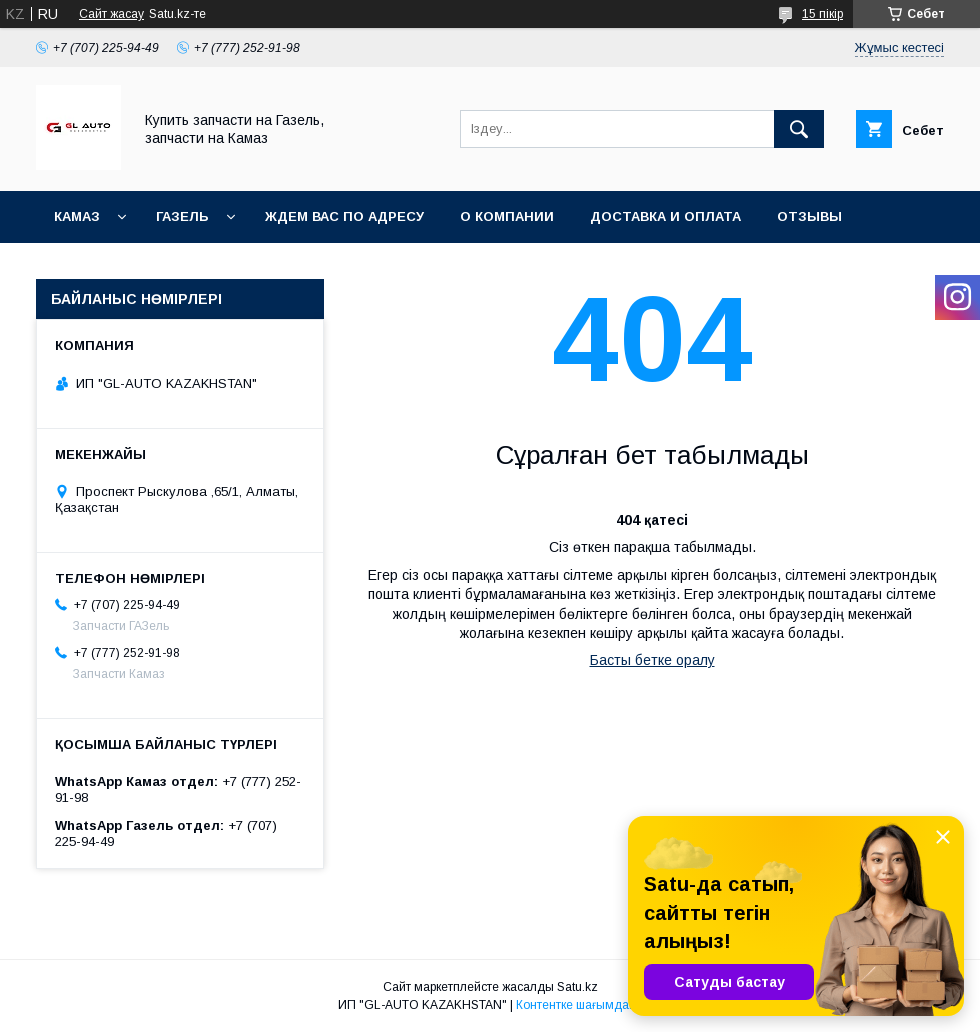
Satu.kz (577, 987)
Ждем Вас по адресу (344, 216)
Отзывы (809, 216)
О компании (507, 216)
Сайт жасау (111, 14)
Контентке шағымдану (579, 1005)
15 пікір (822, 14)
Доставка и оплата (665, 216)
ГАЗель (182, 216)
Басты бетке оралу (652, 660)
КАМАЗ (77, 216)
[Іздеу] (799, 129)
